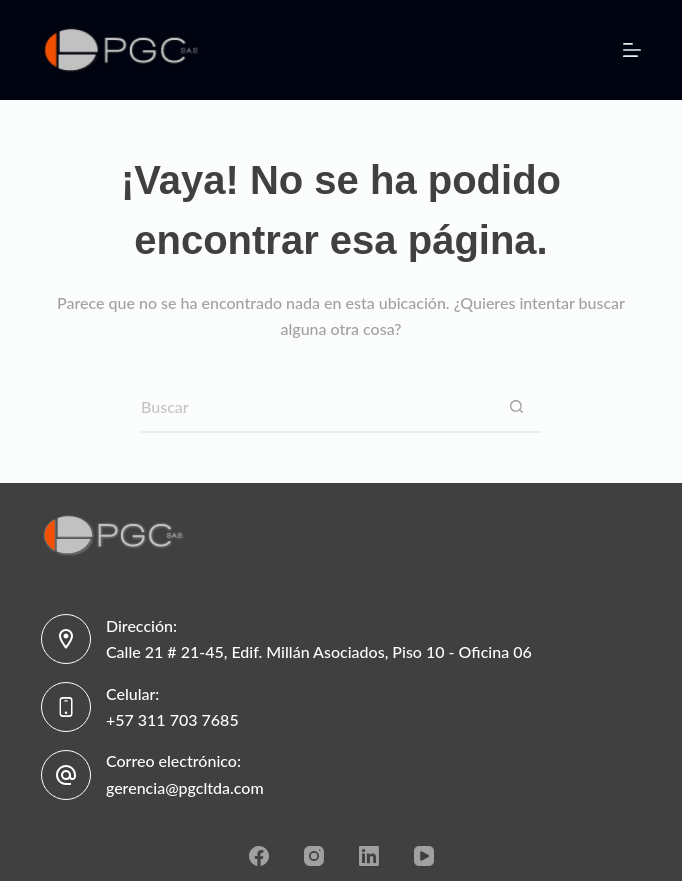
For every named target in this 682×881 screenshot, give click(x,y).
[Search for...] (316, 408)
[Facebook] (259, 856)
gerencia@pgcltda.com (185, 787)
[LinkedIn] (369, 856)
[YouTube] (424, 856)
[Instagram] (314, 856)
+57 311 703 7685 (172, 719)
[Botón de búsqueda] (516, 408)
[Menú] (632, 50)
